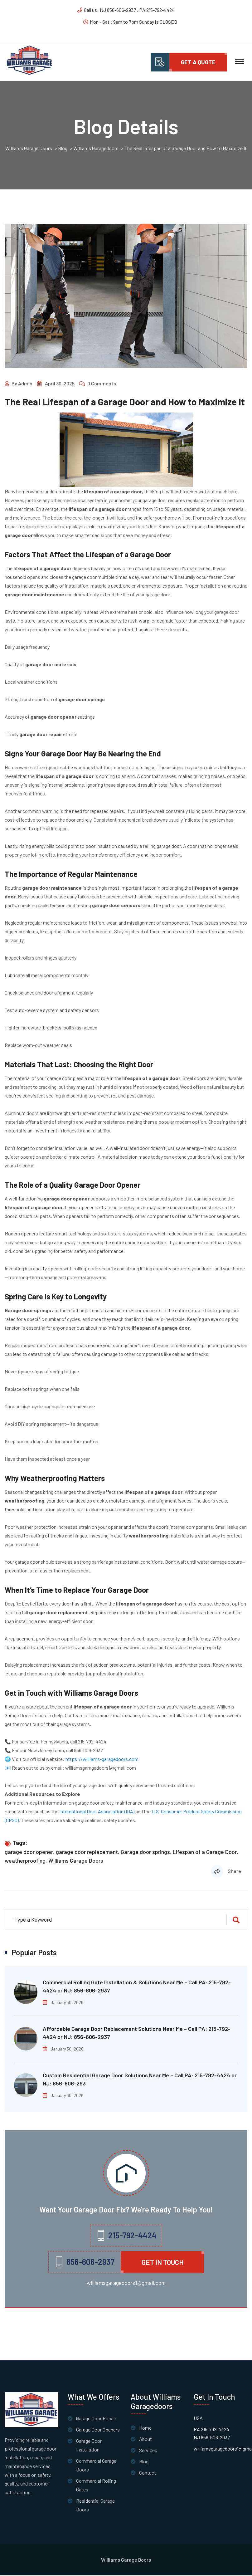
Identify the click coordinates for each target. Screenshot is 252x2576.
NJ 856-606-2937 (212, 2438)
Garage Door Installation (89, 2445)
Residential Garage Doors (95, 2505)
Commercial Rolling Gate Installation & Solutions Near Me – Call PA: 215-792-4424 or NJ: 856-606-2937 (137, 1986)
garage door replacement (87, 1852)
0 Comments (101, 384)
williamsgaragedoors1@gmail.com (100, 1768)
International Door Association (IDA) (96, 1812)
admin (25, 384)
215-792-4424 (92, 1742)
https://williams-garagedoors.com (101, 1759)
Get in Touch (162, 2263)
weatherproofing (25, 1861)
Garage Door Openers (98, 2430)
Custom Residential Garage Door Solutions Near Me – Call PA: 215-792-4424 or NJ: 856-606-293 (140, 2079)
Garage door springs (145, 1852)
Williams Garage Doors (75, 1861)
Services (148, 2451)
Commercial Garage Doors (96, 2465)
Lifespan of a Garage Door (205, 1852)
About (145, 2439)
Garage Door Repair (96, 2419)
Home (145, 2428)
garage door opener (29, 1852)
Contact (147, 2473)
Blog (143, 2462)
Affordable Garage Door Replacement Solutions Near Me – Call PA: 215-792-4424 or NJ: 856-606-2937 (136, 2033)
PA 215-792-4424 (211, 2430)
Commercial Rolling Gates (96, 2485)
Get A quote (198, 62)
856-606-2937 (88, 1751)
